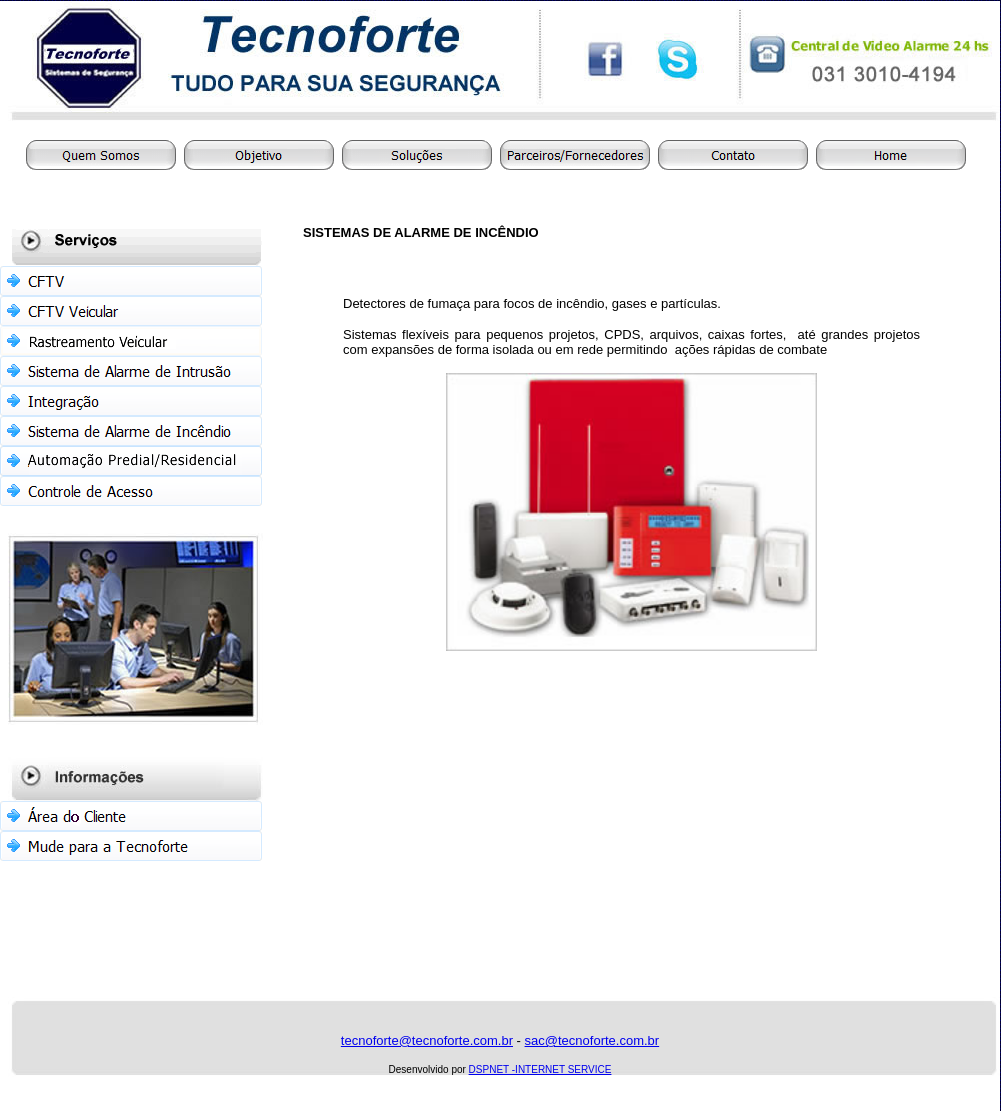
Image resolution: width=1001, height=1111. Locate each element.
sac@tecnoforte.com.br (592, 1040)
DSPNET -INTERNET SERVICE (540, 1069)
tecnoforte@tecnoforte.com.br (427, 1040)
